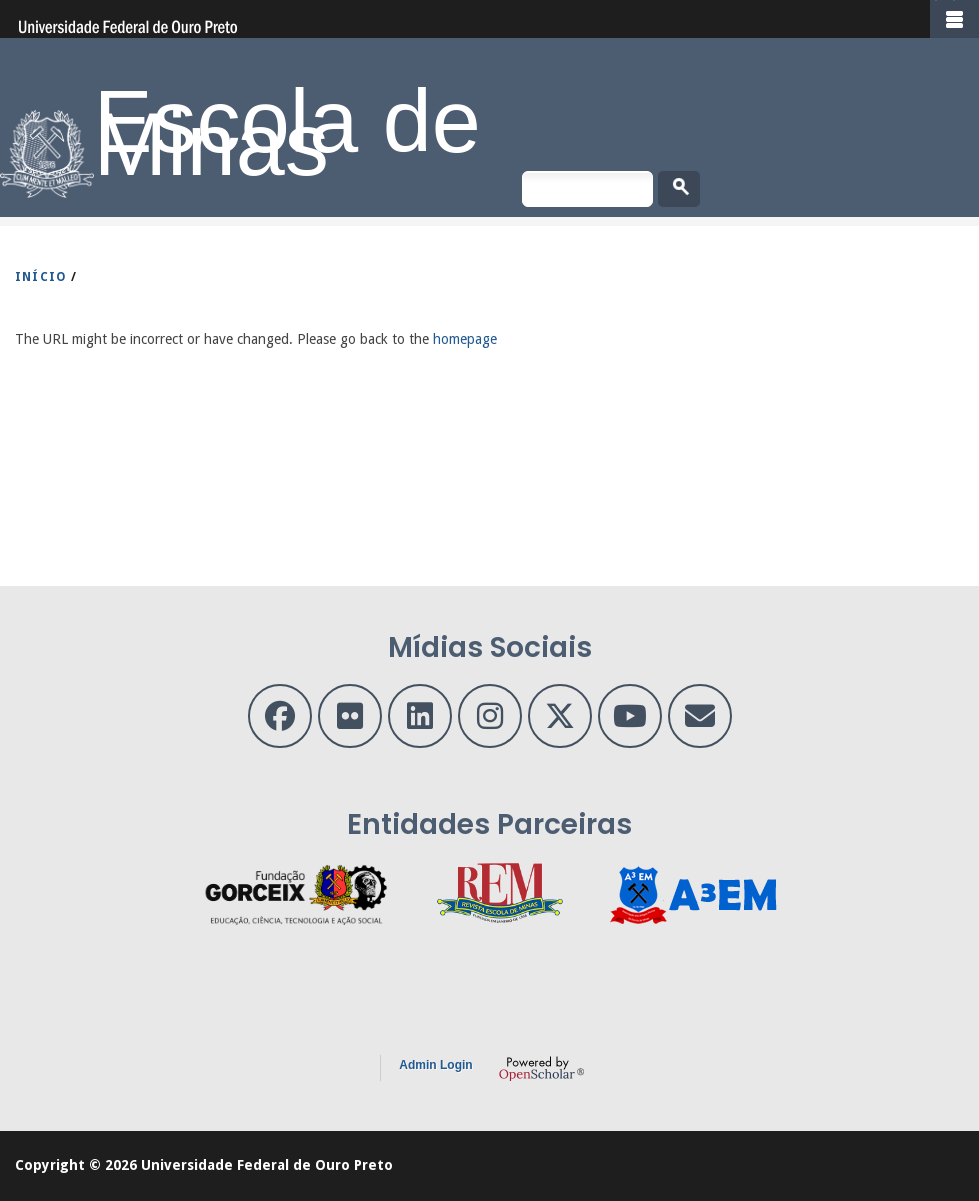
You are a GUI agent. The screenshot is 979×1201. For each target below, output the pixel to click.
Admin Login (435, 1065)
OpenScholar (541, 1068)
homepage (465, 339)
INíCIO (41, 277)
